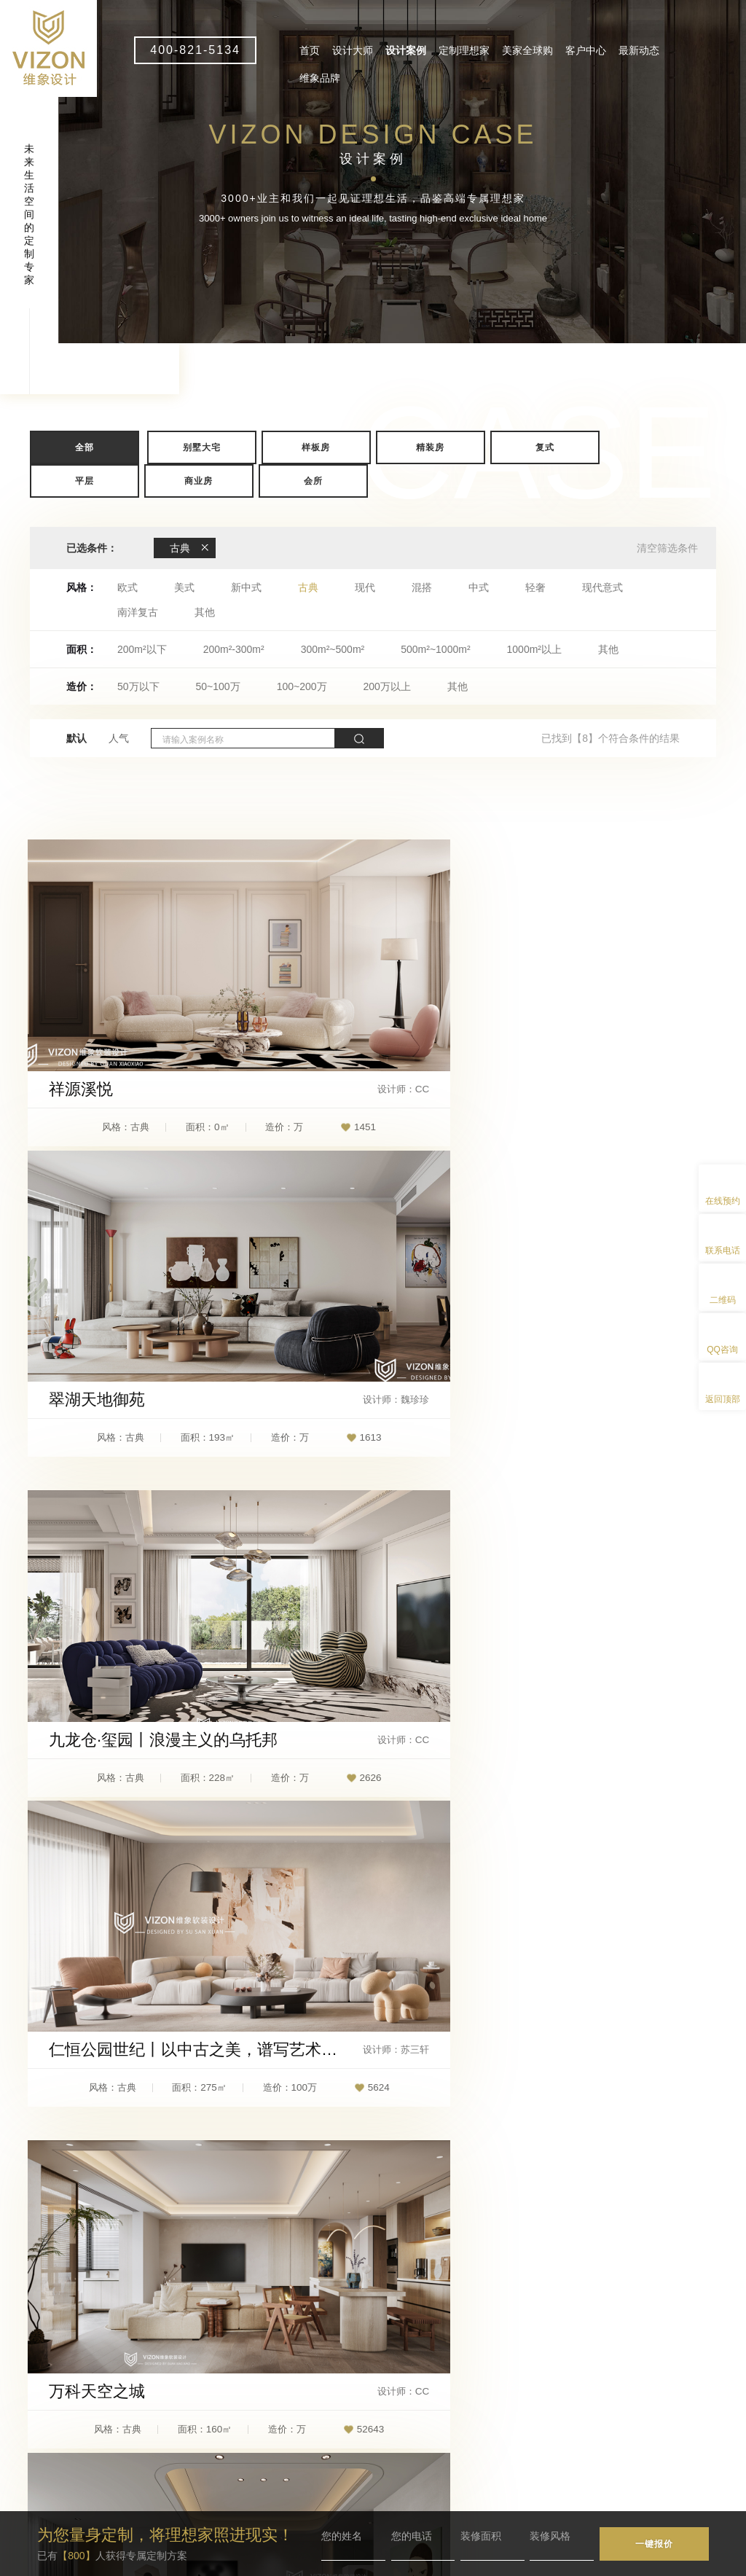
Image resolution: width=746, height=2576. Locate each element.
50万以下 (138, 686)
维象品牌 (319, 78)
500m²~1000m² (435, 649)
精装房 (430, 447)
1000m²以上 (534, 649)
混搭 (422, 587)
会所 (313, 481)
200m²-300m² (233, 649)
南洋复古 (137, 612)
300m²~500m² (333, 649)
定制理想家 (464, 50)
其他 (205, 612)
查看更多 (373, 2080)
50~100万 (218, 686)
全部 (84, 447)
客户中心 (585, 50)
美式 (184, 587)
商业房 (198, 481)
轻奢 (535, 587)
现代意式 (602, 587)
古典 (308, 587)
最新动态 (639, 50)
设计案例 (405, 50)
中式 (478, 587)
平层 (84, 481)
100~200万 (302, 686)
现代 (365, 587)
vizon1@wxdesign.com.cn (273, 2452)
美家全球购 (527, 50)
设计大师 (352, 50)
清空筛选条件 (667, 548)
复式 (544, 447)
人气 (119, 738)
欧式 (127, 587)
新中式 (246, 587)
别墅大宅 (202, 447)
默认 (76, 738)
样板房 (316, 447)
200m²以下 (142, 649)
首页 (309, 50)
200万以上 (387, 686)
